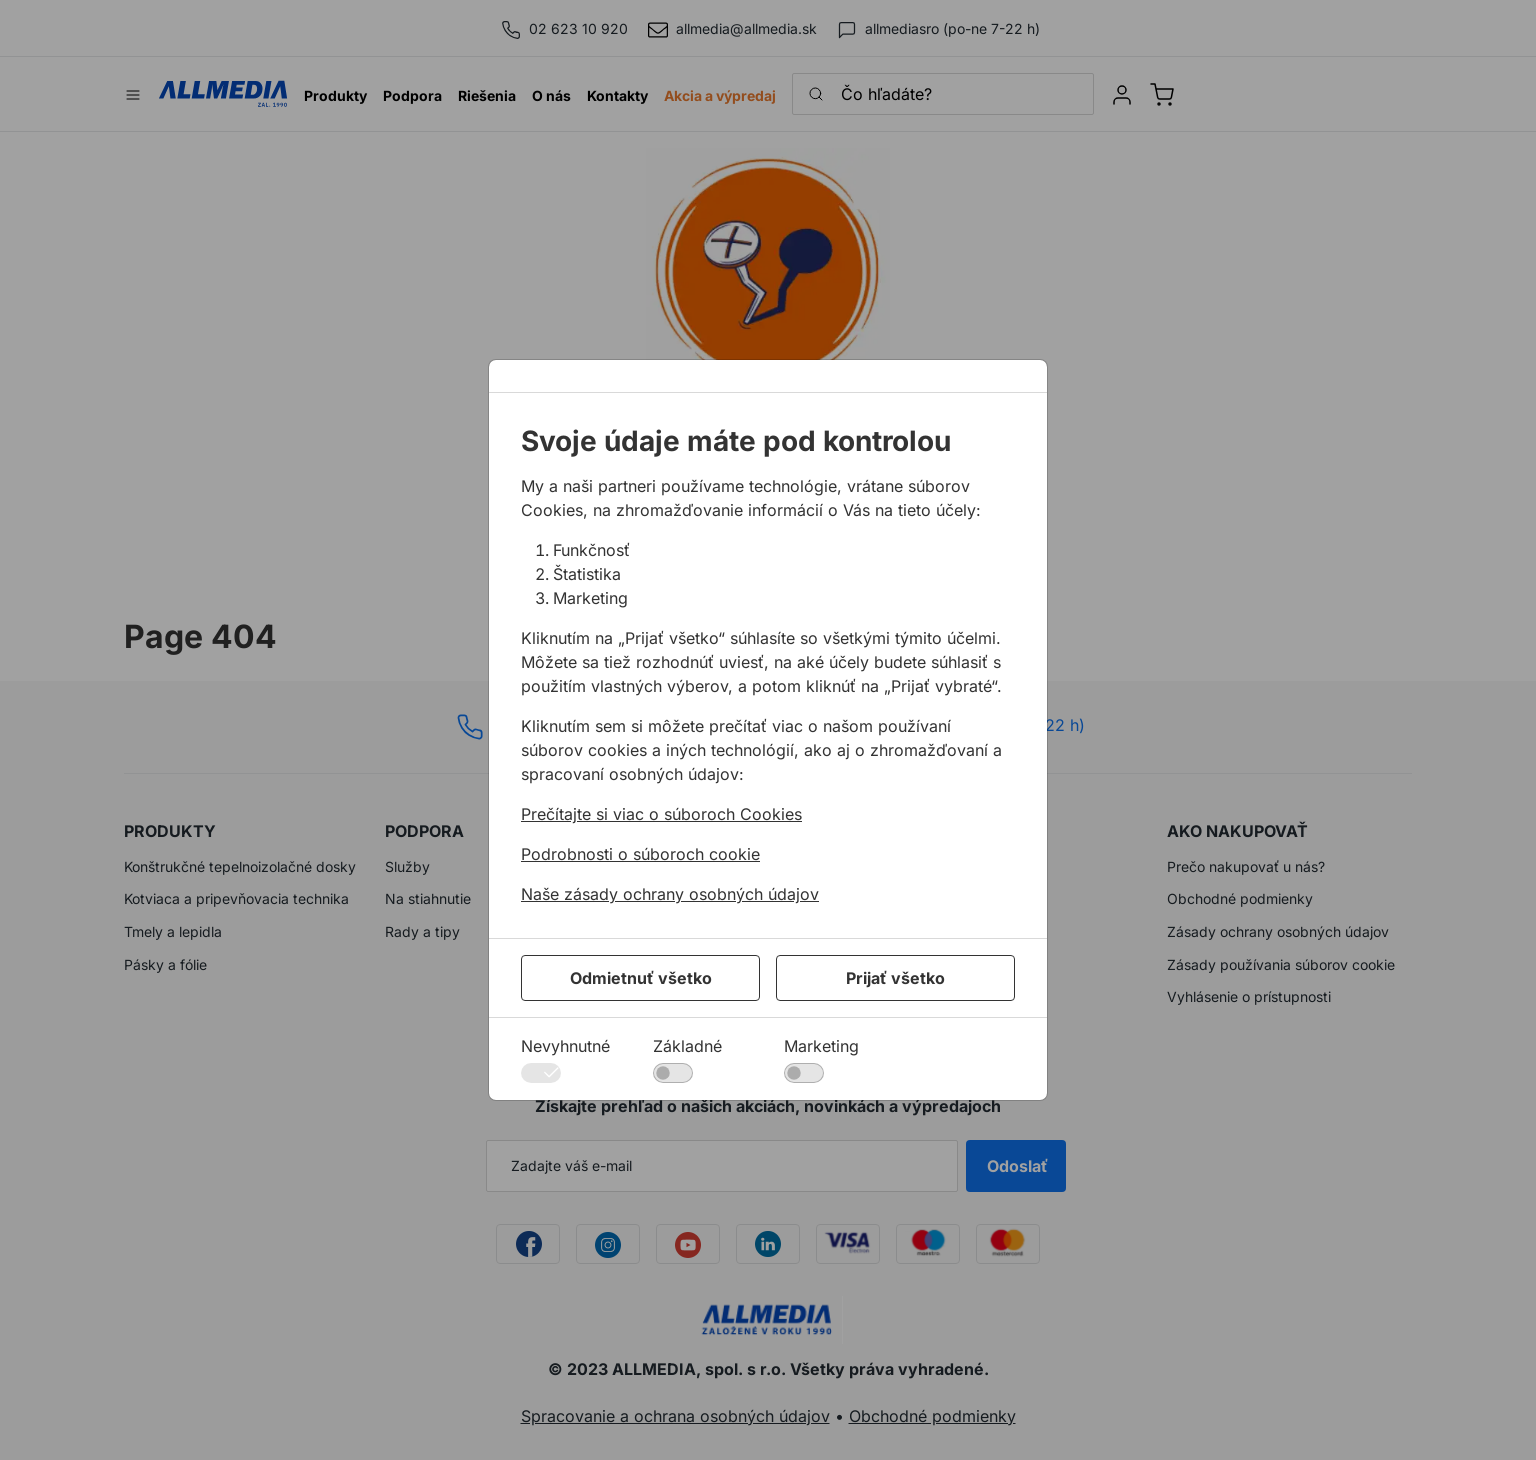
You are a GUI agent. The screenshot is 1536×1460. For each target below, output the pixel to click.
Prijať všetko (895, 978)
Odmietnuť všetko (641, 978)
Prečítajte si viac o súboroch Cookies (661, 814)
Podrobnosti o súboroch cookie (640, 854)
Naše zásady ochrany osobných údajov (670, 894)
